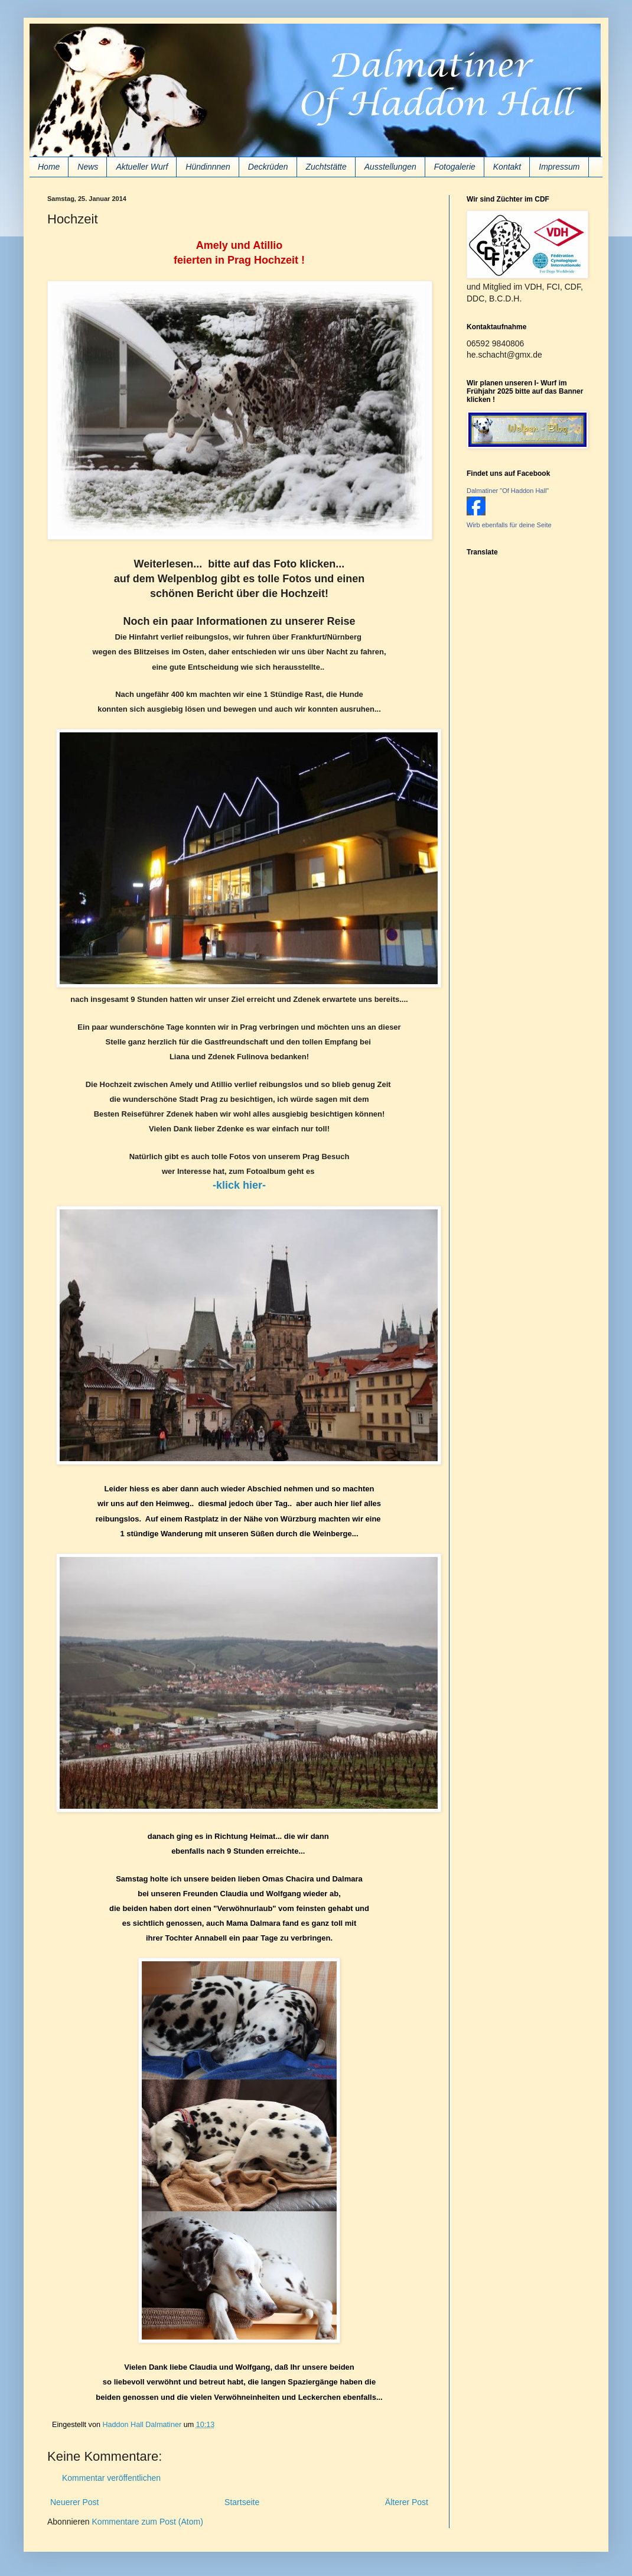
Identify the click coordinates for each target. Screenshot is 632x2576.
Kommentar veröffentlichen (111, 2478)
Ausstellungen (390, 166)
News (87, 166)
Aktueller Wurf (142, 166)
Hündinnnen (207, 166)
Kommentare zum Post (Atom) (147, 2521)
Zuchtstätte (326, 166)
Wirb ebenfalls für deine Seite (509, 524)
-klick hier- (239, 1185)
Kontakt (507, 166)
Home (49, 166)
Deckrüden (268, 166)
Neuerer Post (74, 2502)
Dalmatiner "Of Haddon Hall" (508, 490)
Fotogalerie (454, 166)
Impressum (559, 166)
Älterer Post (406, 2502)
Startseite (241, 2502)
